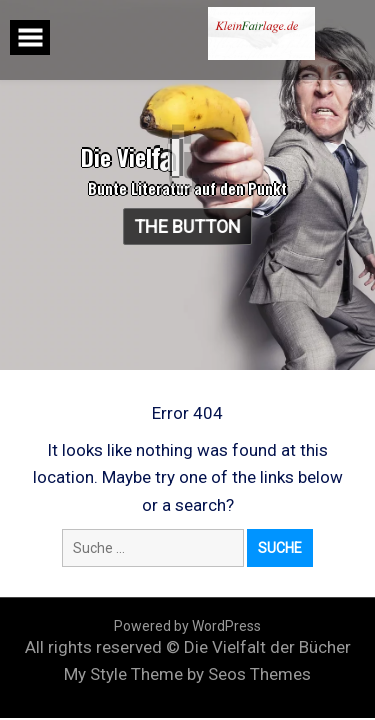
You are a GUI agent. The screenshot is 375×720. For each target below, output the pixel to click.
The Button (188, 226)
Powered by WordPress (187, 626)
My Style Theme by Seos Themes (187, 674)
